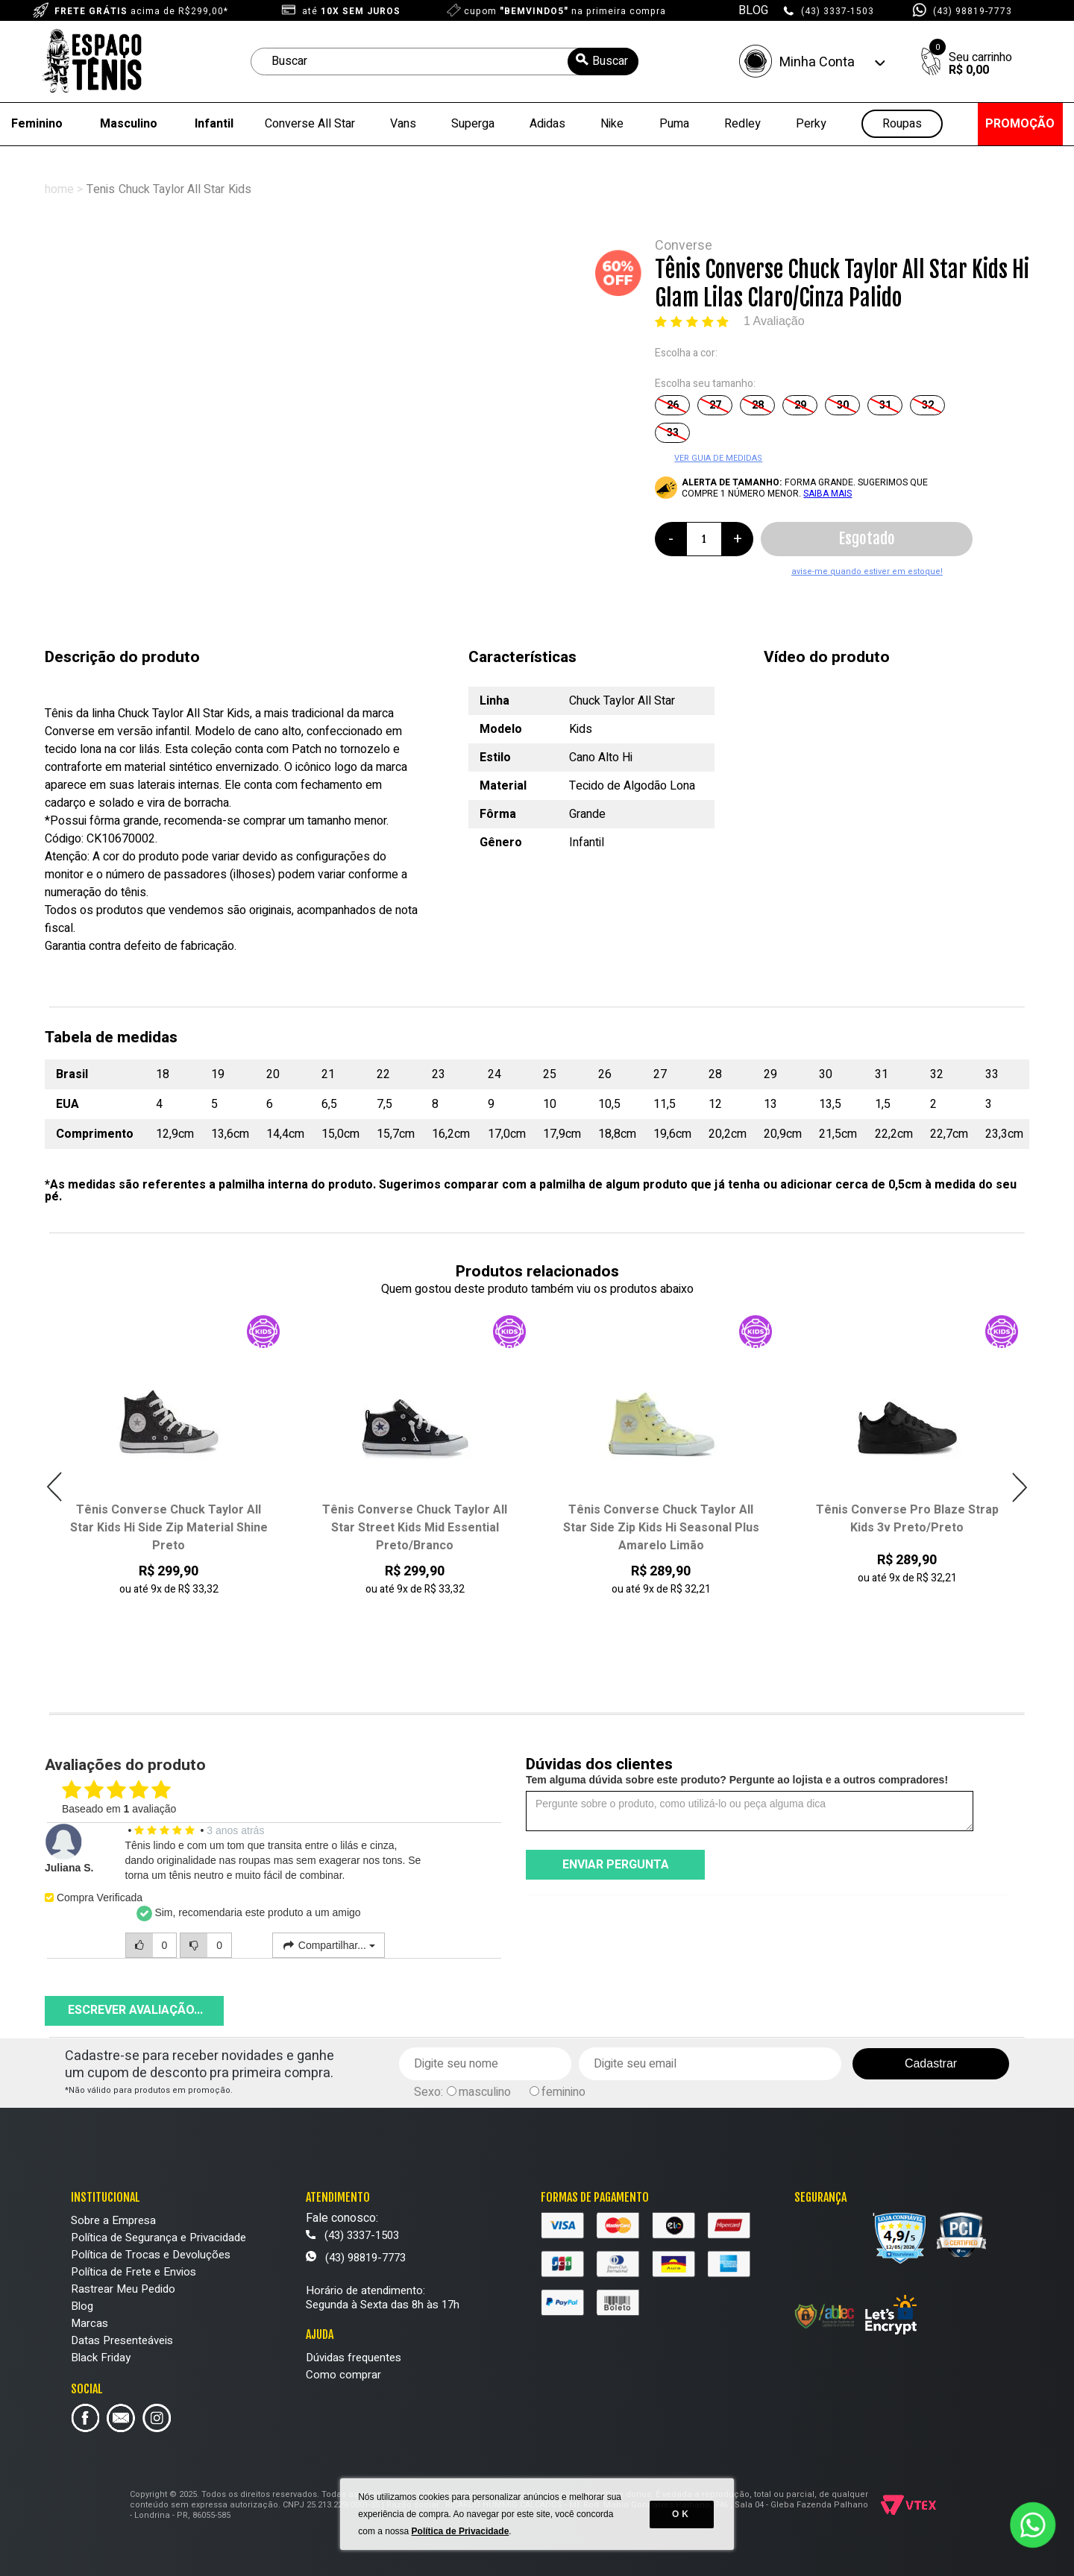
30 (843, 405)
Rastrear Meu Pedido (123, 2289)
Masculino (128, 124)
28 (758, 405)
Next (1019, 1487)
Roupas (902, 124)
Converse (683, 246)
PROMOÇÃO (1020, 124)
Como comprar (343, 2374)
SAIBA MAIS (827, 493)
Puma (674, 124)
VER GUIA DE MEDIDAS (718, 458)
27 (715, 405)
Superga (472, 124)
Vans (403, 124)
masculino (485, 2092)
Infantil (214, 124)
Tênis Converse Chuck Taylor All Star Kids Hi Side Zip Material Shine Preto (415, 1528)
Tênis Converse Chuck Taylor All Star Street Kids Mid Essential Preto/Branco (660, 1528)
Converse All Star (310, 124)
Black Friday (101, 2357)
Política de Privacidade (460, 2531)
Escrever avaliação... (135, 2010)
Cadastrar (931, 2063)
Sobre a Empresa (113, 2220)
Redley (742, 124)
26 (673, 405)
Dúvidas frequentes (353, 2357)
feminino (563, 2092)
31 (885, 405)
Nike (612, 124)
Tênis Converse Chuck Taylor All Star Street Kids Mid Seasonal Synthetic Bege (168, 1528)
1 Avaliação (774, 321)
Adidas (547, 124)
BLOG (753, 10)
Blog (82, 2306)
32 (928, 405)
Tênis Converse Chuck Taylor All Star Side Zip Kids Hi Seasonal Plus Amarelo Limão (907, 1528)
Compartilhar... (328, 1945)
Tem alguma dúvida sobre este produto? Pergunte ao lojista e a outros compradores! (737, 1780)
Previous (55, 1487)
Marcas (89, 2323)
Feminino (37, 124)
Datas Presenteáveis (122, 2340)
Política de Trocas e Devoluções (150, 2254)
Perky (811, 124)
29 (800, 405)
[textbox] (444, 61)
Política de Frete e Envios (133, 2272)
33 (673, 433)
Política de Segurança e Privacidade (158, 2237)
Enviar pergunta (615, 1865)
